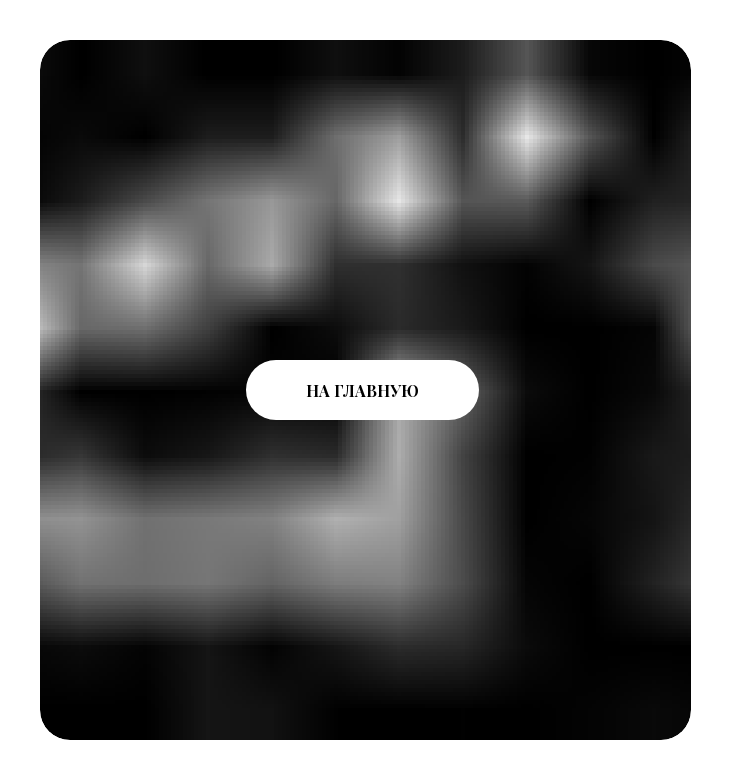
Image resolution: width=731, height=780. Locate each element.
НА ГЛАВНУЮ (362, 390)
